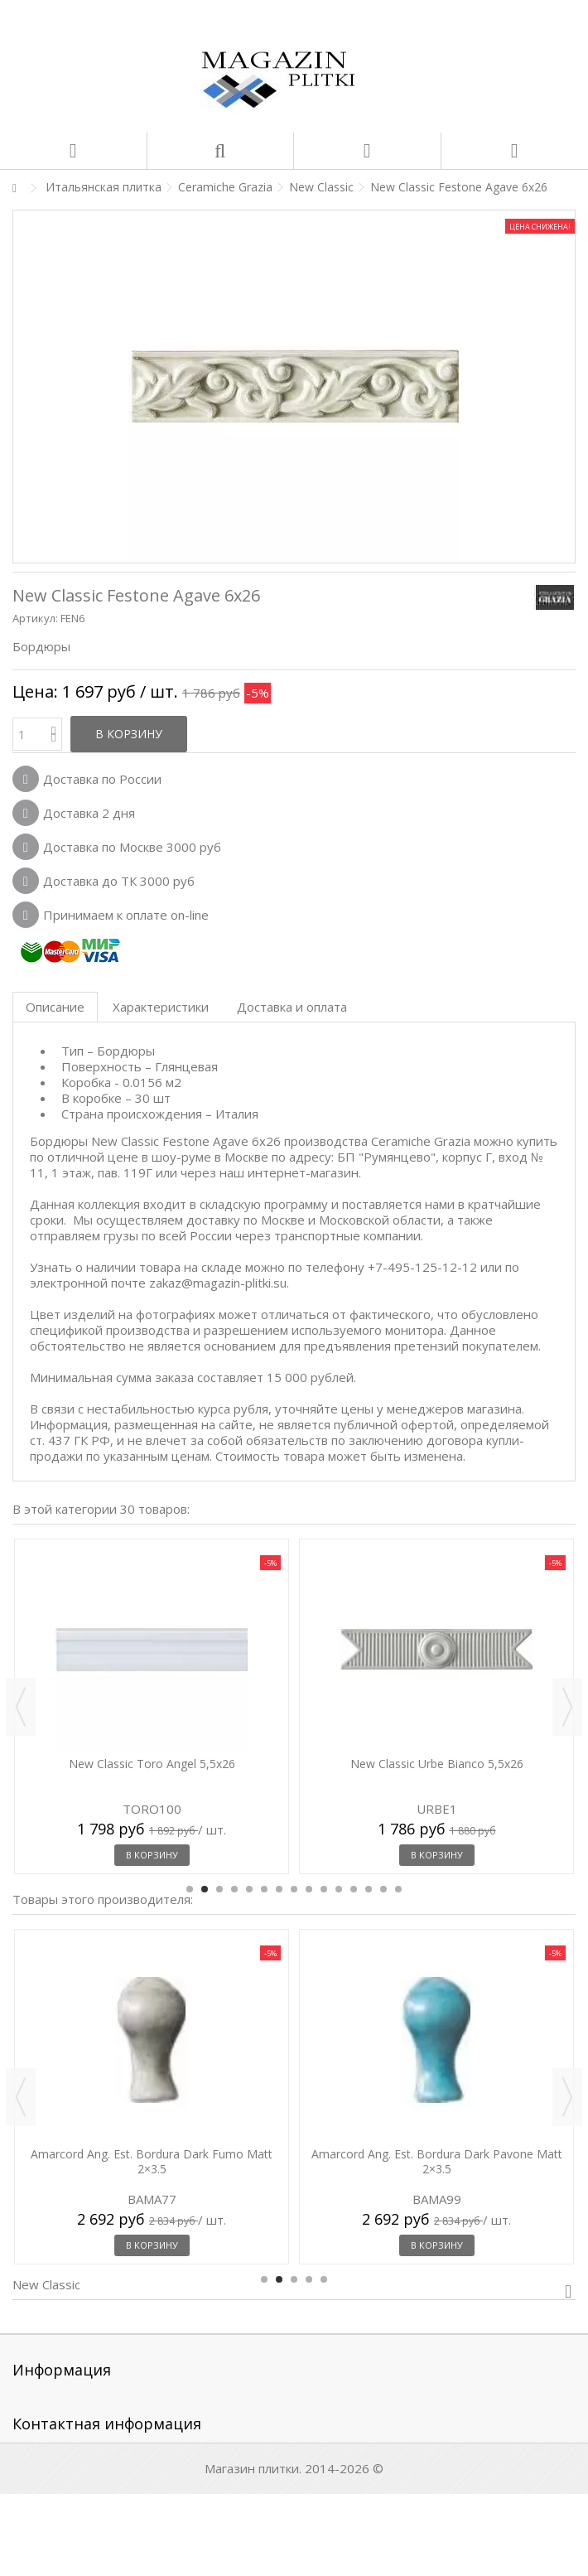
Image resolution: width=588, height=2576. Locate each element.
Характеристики (161, 1006)
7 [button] (279, 1889)
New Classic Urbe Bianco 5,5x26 (436, 1763)
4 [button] (234, 1889)
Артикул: (35, 618)
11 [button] (338, 1889)
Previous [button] (21, 1707)
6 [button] (264, 1889)
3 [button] (219, 1889)
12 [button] (353, 1889)
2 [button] (204, 1889)
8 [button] (294, 1889)
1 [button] (189, 1889)
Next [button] (567, 1707)
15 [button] (398, 1889)
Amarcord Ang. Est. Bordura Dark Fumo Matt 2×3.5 (151, 2161)
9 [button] (309, 1889)
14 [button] (383, 1889)
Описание (55, 1006)
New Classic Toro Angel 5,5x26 (152, 1763)
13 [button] (368, 1889)
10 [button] (324, 1889)
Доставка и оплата (292, 1006)
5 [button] (249, 1889)
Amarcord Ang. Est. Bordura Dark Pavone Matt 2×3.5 (436, 2161)
